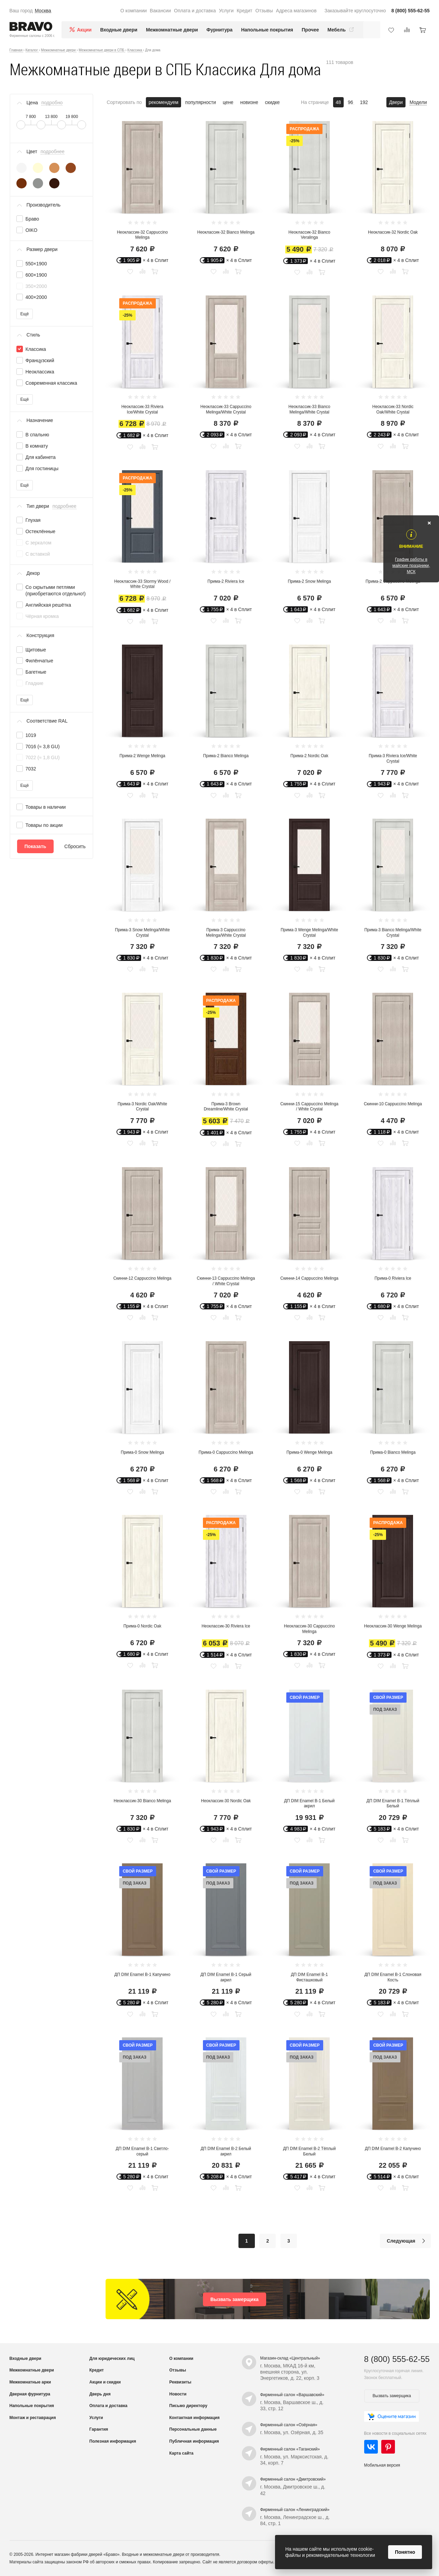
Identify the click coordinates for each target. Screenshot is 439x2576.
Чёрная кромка (42, 616)
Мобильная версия (382, 2465)
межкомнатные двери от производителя (181, 2554)
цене (228, 102)
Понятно (405, 2552)
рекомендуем (163, 102)
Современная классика (51, 383)
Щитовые (36, 649)
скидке (272, 102)
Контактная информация (194, 2417)
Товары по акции (44, 825)
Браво (32, 219)
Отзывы (264, 10)
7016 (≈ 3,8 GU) (43, 746)
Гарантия (99, 2429)
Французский (40, 360)
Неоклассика (40, 371)
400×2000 (36, 297)
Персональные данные (193, 2429)
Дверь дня (100, 2394)
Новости (178, 2394)
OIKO (32, 230)
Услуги (226, 10)
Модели (418, 102)
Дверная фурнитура (30, 2394)
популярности (200, 102)
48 (338, 102)
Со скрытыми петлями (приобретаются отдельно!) (56, 590)
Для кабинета (41, 457)
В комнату (37, 446)
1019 (31, 735)
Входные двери (118, 29)
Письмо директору (188, 2405)
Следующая (408, 2240)
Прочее (310, 29)
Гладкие (35, 683)
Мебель (341, 30)
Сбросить (74, 846)
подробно (52, 102)
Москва (43, 10)
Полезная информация (113, 2441)
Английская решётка (48, 605)
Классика (36, 349)
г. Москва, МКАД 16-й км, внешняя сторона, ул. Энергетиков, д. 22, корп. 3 (289, 2372)
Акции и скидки (105, 2382)
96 (351, 102)
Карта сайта (181, 2453)
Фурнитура (219, 29)
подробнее (53, 151)
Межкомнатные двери (172, 29)
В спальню (37, 434)
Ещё (24, 314)
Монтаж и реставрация (33, 2417)
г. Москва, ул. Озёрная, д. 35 (292, 2432)
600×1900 (36, 275)
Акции (84, 29)
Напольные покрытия (267, 29)
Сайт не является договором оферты (237, 2562)
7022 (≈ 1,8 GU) (43, 757)
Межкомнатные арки (30, 2382)
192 (364, 102)
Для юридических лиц (112, 2358)
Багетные (36, 672)
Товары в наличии (46, 807)
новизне (249, 102)
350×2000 (36, 286)
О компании (133, 10)
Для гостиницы (42, 468)
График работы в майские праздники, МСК (411, 565)
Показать (35, 846)
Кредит (244, 10)
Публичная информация (194, 2441)
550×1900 (36, 263)
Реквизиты (180, 2382)
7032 (31, 768)
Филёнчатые (39, 660)
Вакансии (160, 10)
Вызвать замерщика (234, 2299)
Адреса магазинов (296, 10)
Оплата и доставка (195, 10)
